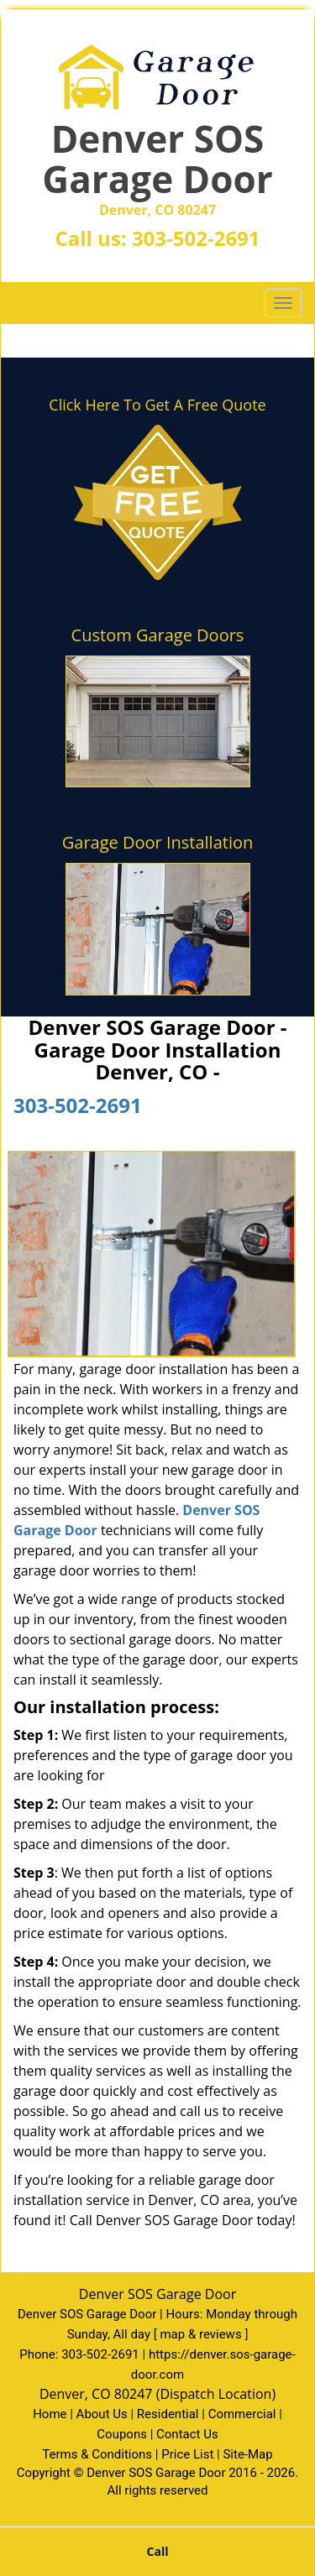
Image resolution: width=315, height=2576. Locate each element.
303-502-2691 (196, 238)
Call (158, 2551)
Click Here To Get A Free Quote (157, 404)
